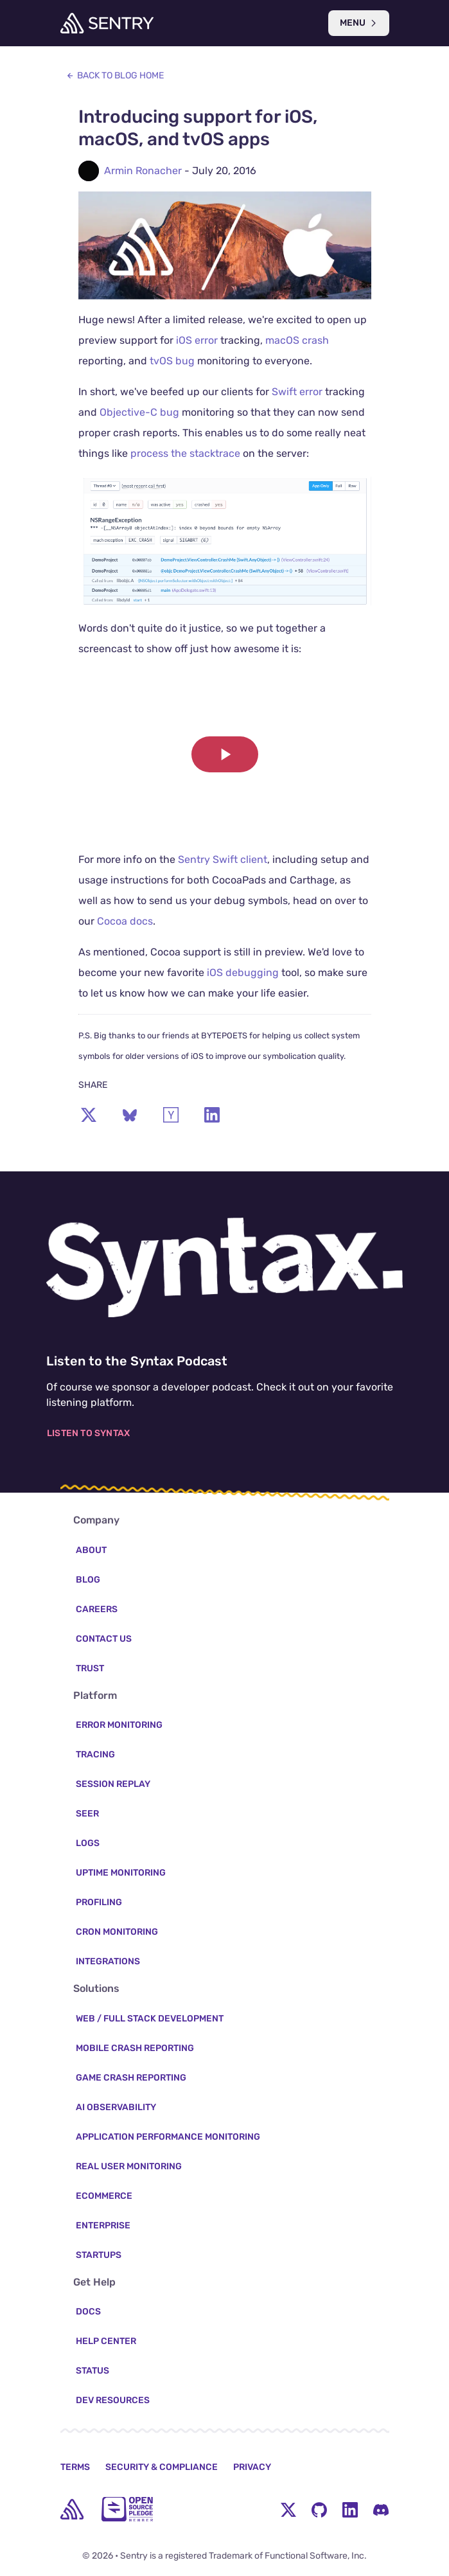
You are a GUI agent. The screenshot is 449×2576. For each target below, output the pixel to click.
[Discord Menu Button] (381, 2509)
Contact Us (104, 1638)
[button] (224, 754)
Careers (97, 1609)
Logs (88, 1843)
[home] (72, 2509)
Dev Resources (113, 2400)
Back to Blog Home (115, 75)
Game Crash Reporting (131, 2077)
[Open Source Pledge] (127, 2509)
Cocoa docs (125, 921)
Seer (87, 1813)
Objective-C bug (139, 412)
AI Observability (116, 2107)
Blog (88, 1579)
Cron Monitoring (117, 1931)
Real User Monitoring (129, 2166)
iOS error (197, 340)
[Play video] (224, 754)
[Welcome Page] (107, 23)
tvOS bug (172, 361)
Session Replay (113, 1784)
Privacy (252, 2467)
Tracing (95, 1754)
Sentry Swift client (222, 859)
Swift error (297, 392)
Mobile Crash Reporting (135, 2048)
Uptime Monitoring (121, 1872)
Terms (75, 2467)
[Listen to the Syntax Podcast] (224, 1267)
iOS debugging (243, 972)
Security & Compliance (161, 2467)
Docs (88, 2311)
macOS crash (297, 340)
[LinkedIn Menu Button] (350, 2509)
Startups (98, 2255)
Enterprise (103, 2225)
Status (92, 2370)
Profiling (99, 1902)
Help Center (106, 2341)
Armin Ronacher (143, 170)
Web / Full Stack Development (150, 2018)
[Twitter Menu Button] (288, 2509)
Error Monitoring (119, 1724)
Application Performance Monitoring (168, 2136)
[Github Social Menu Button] (319, 2509)
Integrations (108, 1961)
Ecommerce (104, 2195)
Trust (90, 1668)
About (91, 1550)
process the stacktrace (185, 453)
